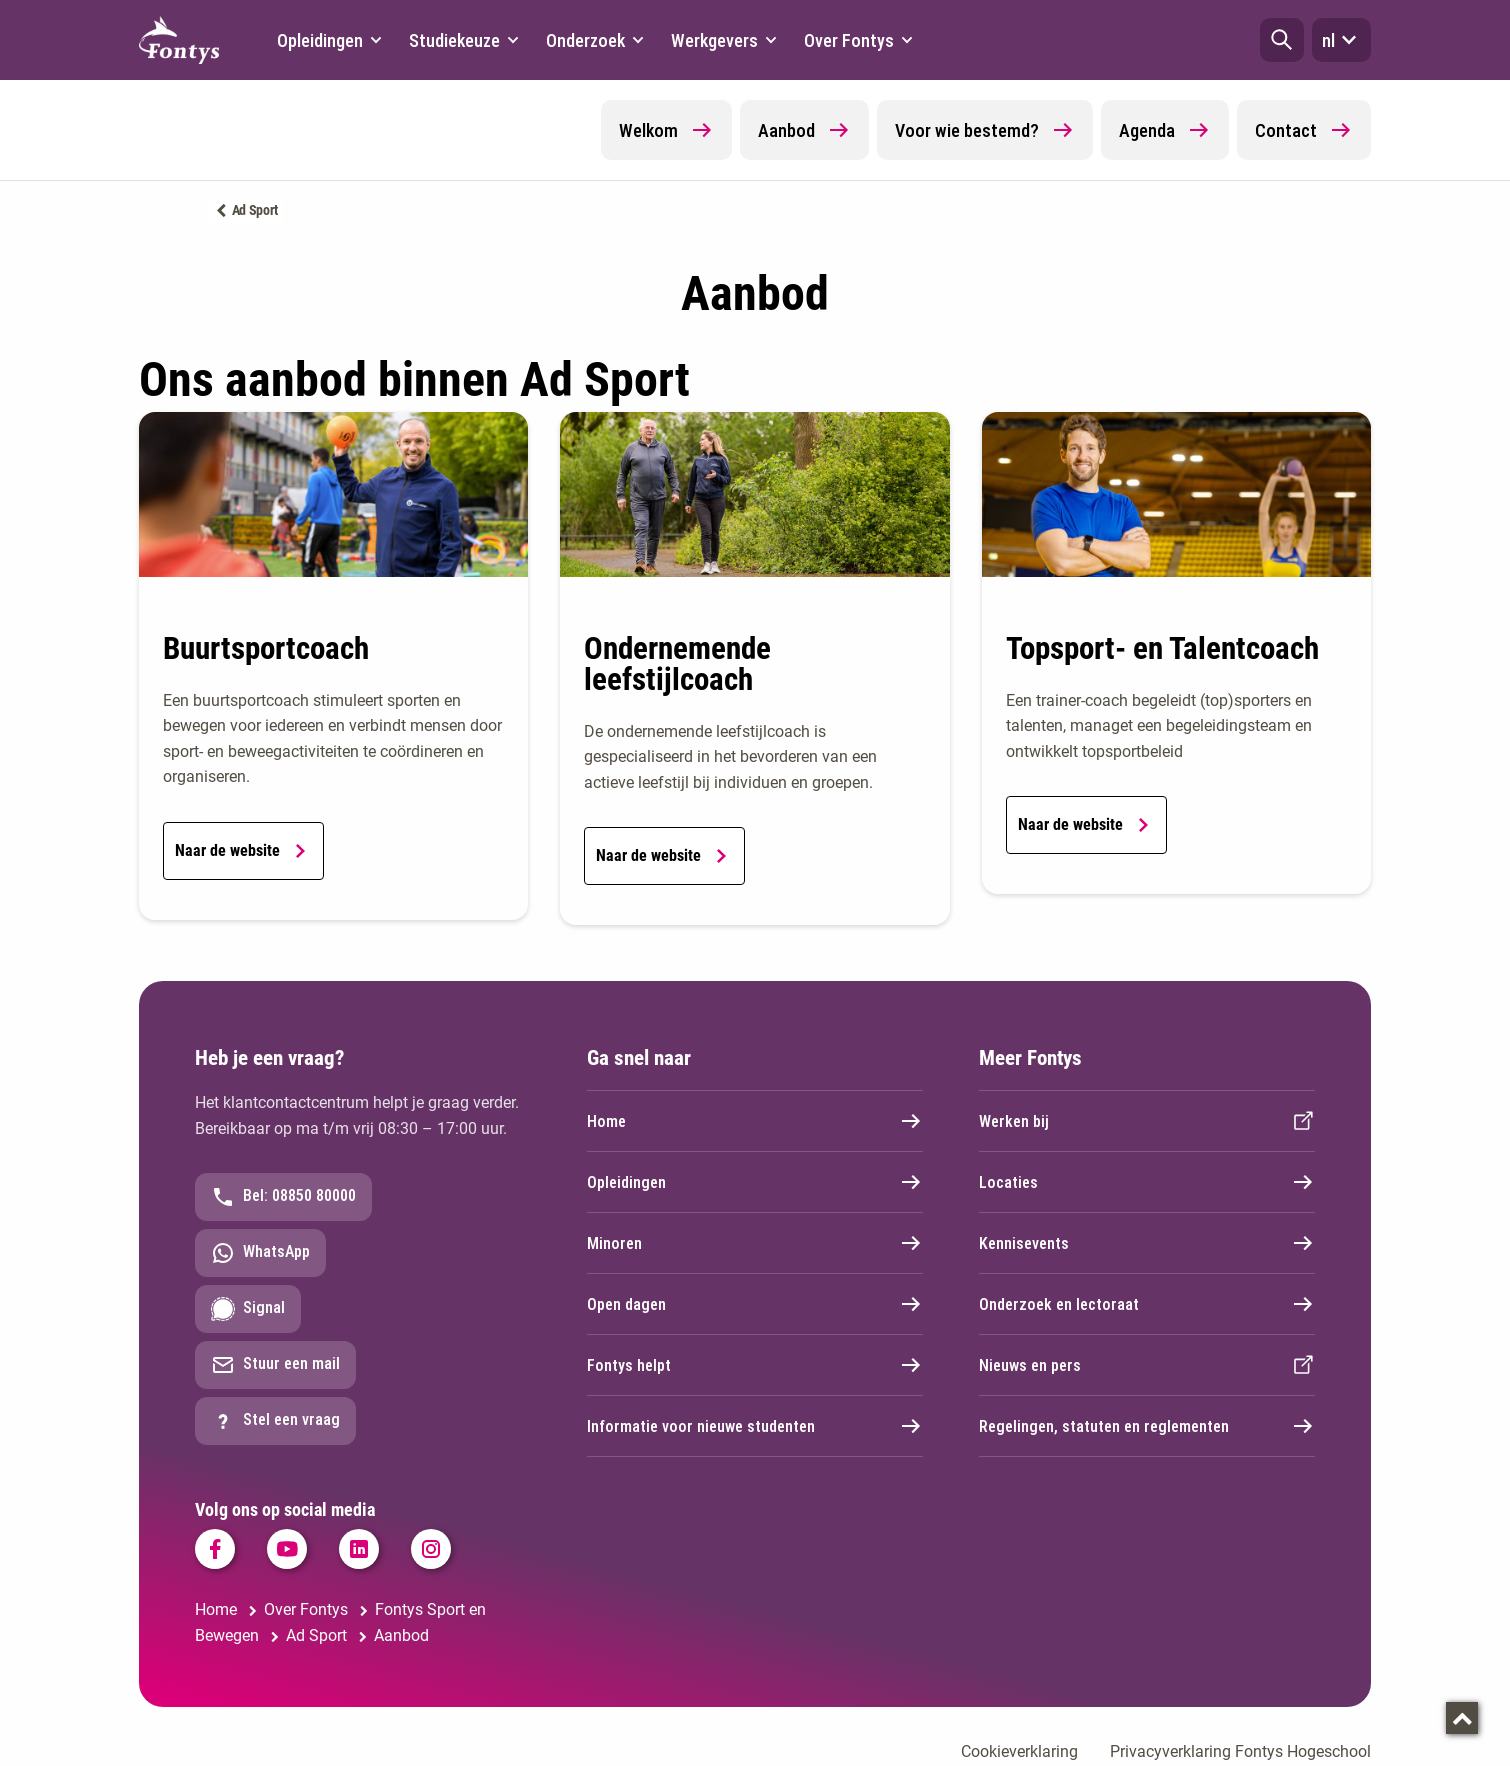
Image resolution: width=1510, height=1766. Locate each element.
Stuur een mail (275, 1365)
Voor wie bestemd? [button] (985, 130)
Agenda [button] (1165, 130)
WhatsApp (260, 1253)
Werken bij (1147, 1121)
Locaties (1147, 1182)
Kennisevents (1147, 1243)
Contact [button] (1304, 130)
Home (755, 1121)
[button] (1282, 40)
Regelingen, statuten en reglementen (1147, 1426)
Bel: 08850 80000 (283, 1197)
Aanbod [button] (804, 130)
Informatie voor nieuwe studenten (755, 1426)
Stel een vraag (275, 1421)
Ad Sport (255, 210)
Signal (248, 1309)
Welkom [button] (666, 130)
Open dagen (755, 1304)
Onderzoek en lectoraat (1147, 1304)
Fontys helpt (755, 1365)
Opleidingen (755, 1182)
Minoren (755, 1243)
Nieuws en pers (1147, 1365)
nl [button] (1341, 40)
